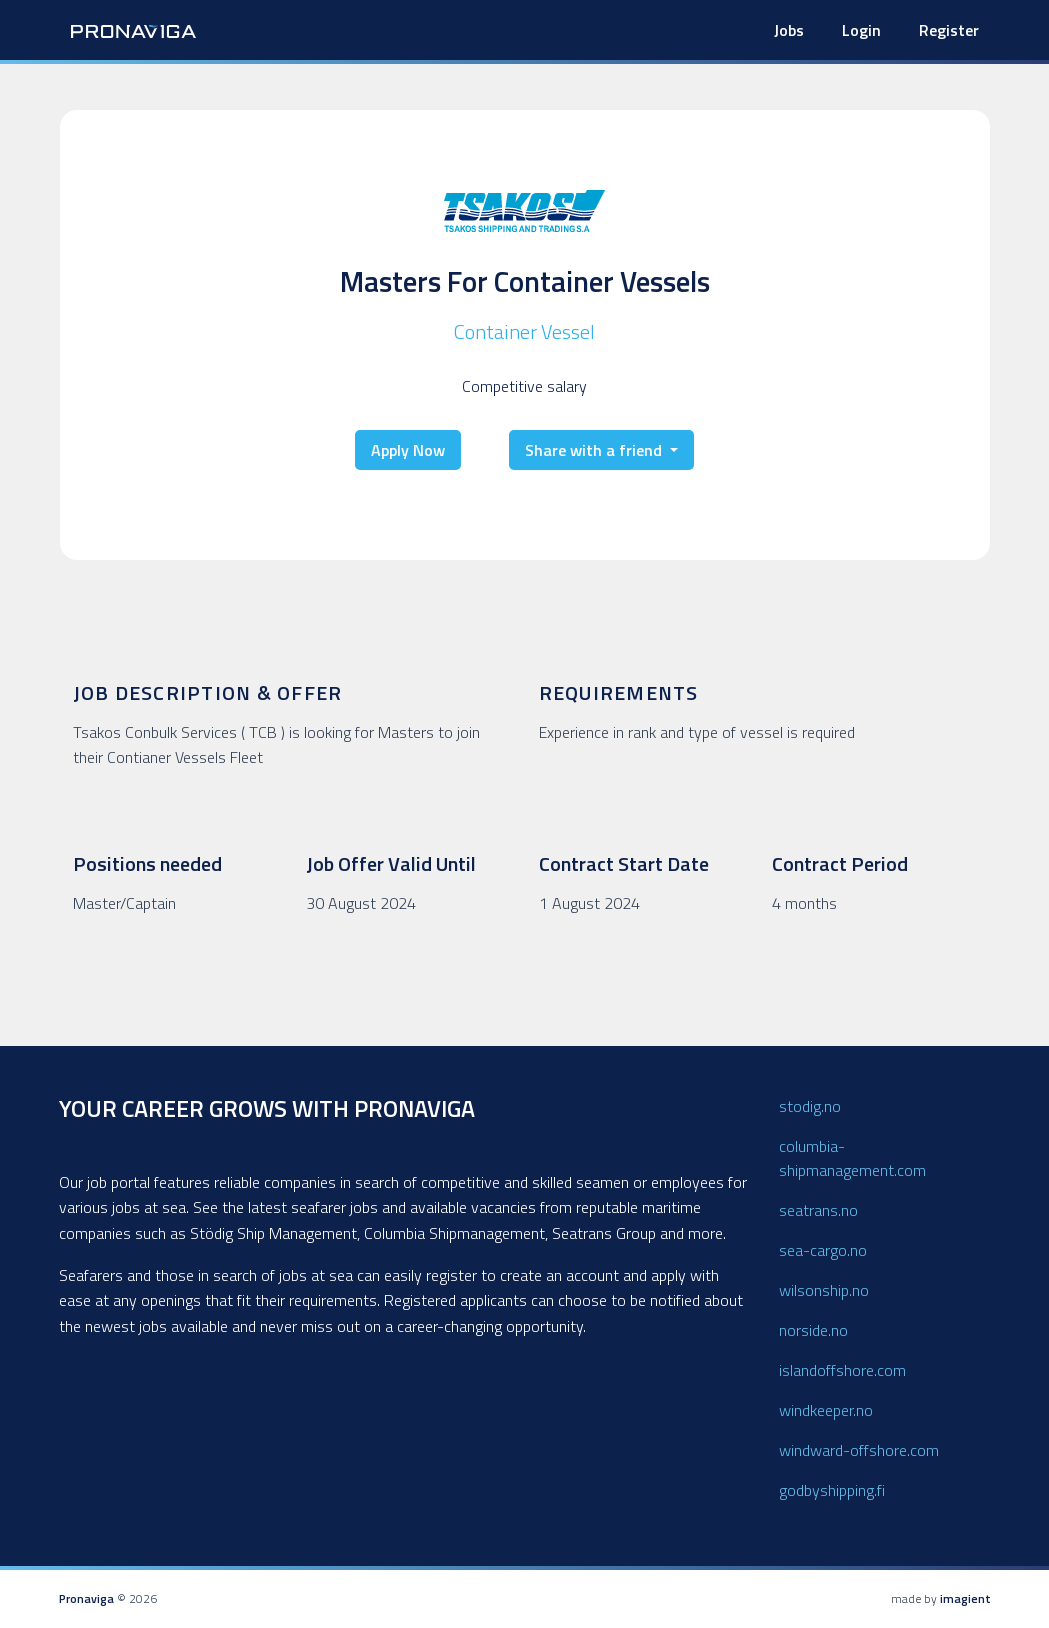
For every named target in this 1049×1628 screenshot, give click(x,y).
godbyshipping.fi (832, 1490)
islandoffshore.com (842, 1370)
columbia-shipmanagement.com (852, 1158)
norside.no (813, 1330)
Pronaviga (86, 1598)
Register (949, 30)
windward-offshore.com (859, 1450)
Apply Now (408, 450)
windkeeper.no (826, 1410)
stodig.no (810, 1106)
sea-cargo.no (823, 1250)
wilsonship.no (824, 1290)
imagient (965, 1598)
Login (861, 30)
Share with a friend (595, 450)
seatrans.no (818, 1210)
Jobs (789, 30)
